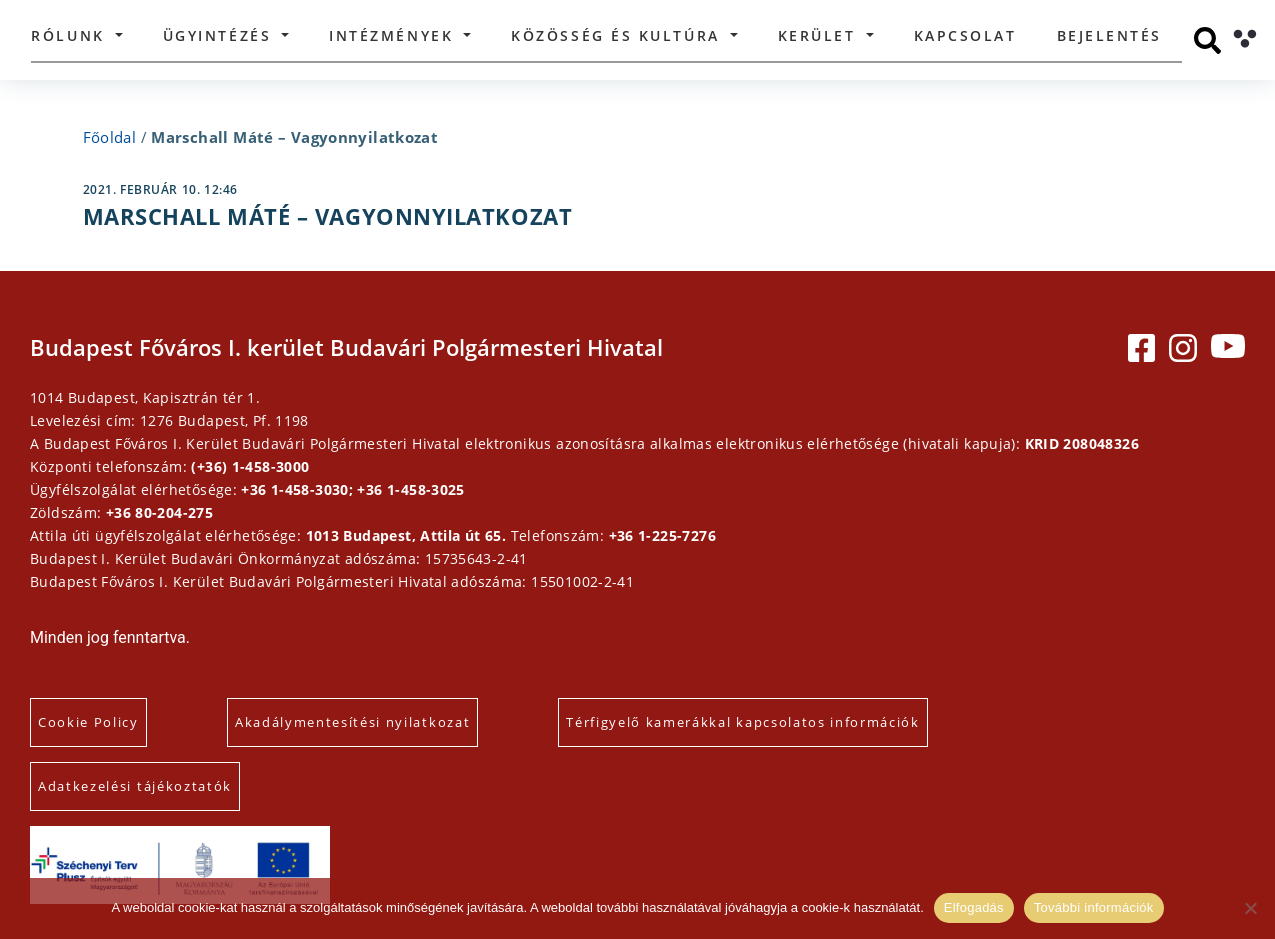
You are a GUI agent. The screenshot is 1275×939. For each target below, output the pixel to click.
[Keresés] (1207, 40)
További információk (1094, 907)
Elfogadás (974, 907)
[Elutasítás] (1250, 908)
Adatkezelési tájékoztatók (135, 786)
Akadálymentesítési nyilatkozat (352, 722)
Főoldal (110, 137)
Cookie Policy (88, 722)
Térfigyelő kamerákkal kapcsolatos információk (743, 722)
